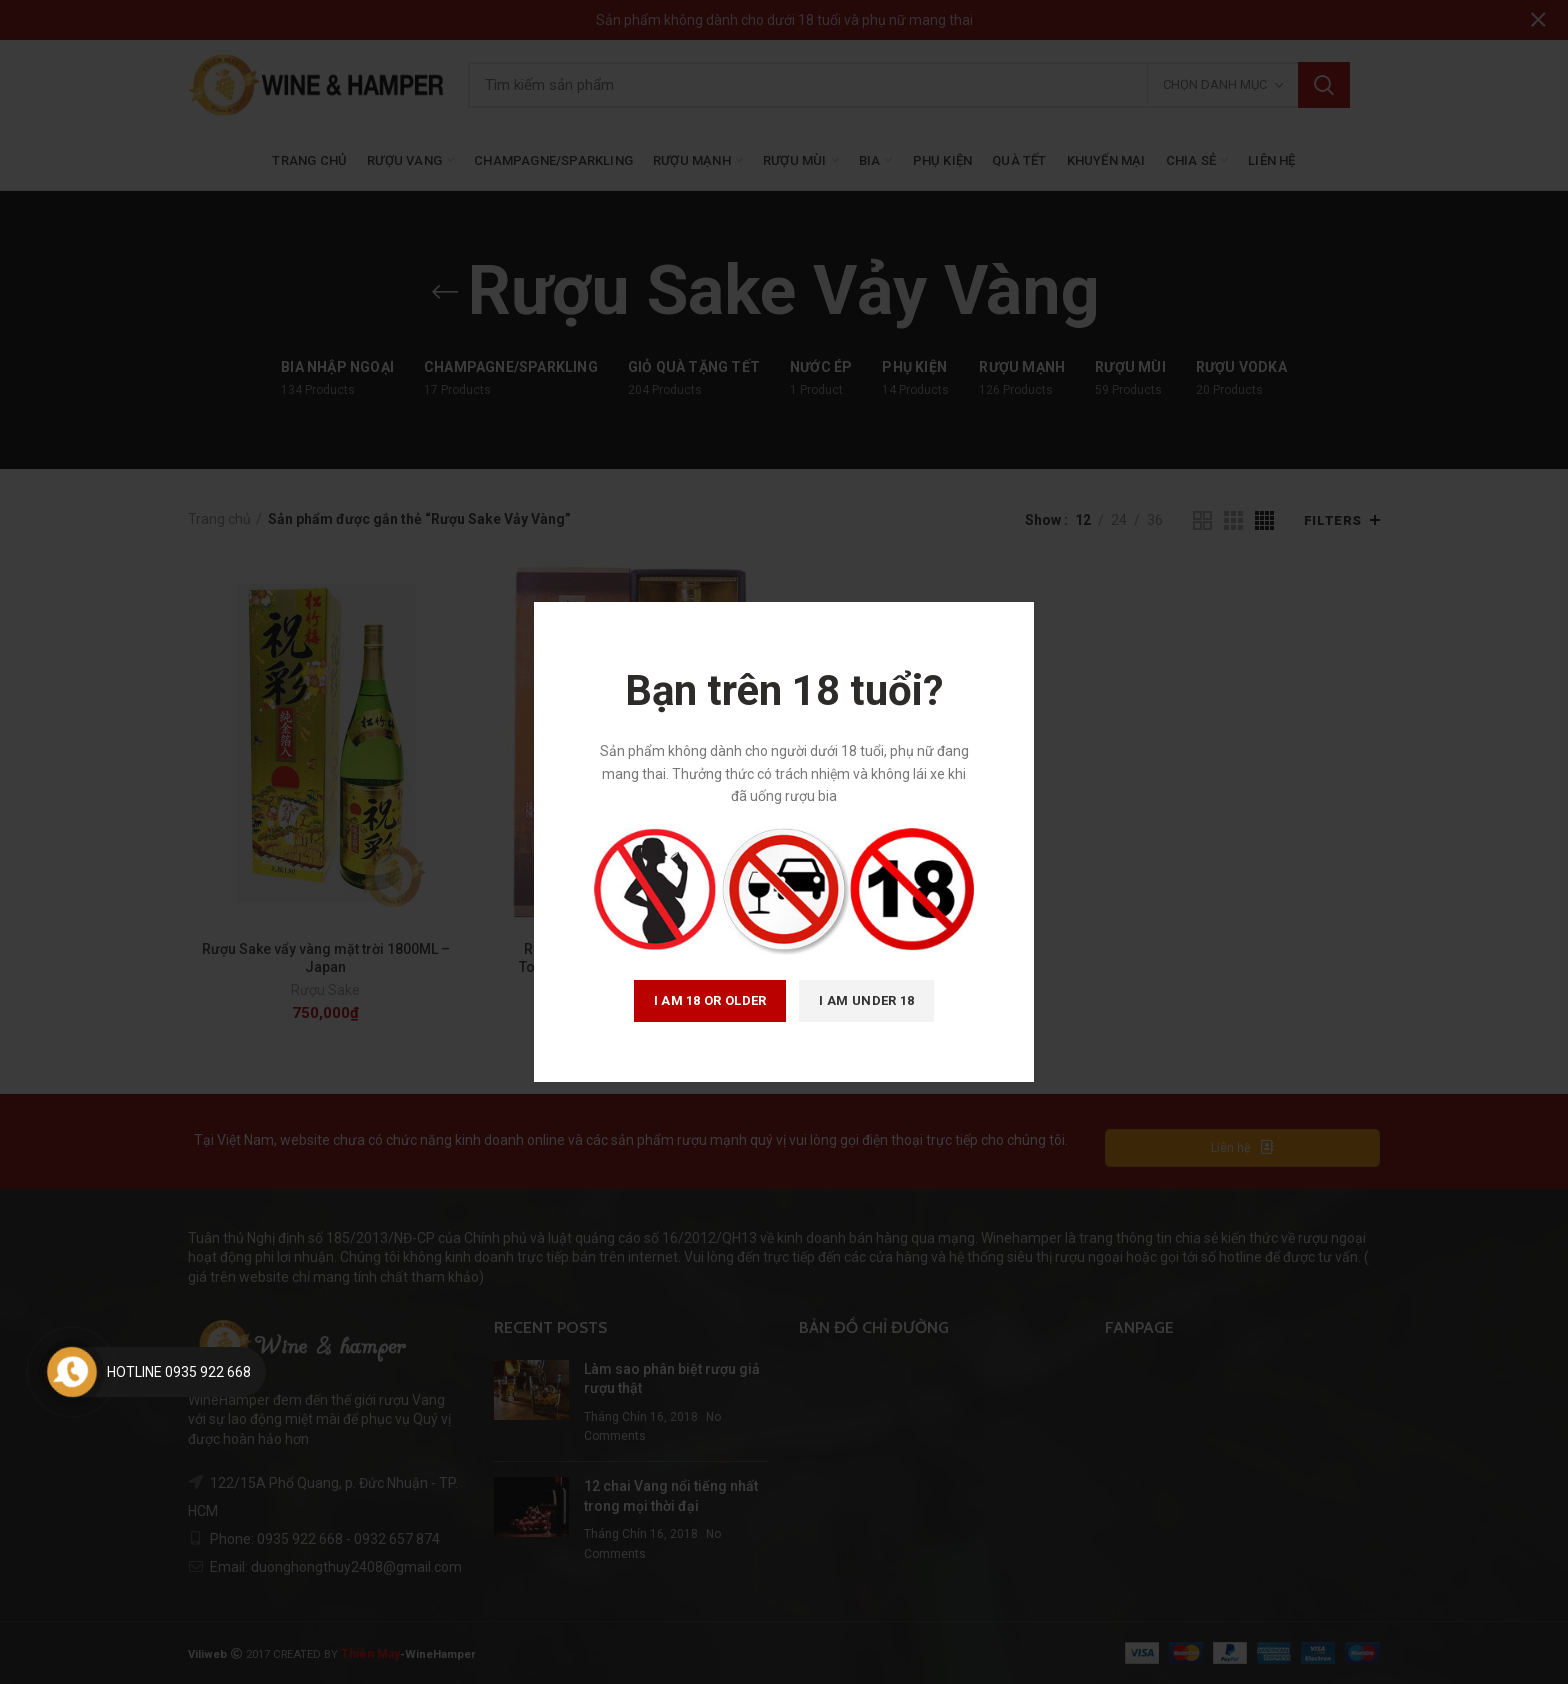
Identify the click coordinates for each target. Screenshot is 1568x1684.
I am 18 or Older (710, 1000)
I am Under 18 (866, 1000)
